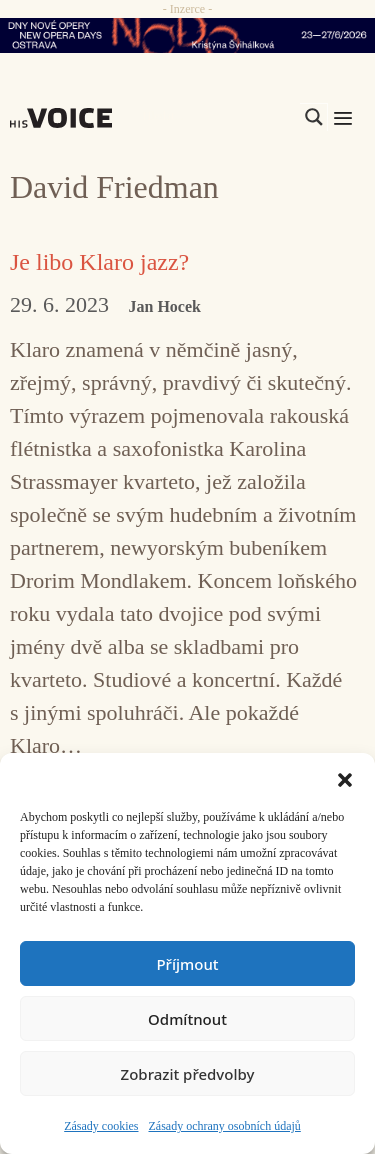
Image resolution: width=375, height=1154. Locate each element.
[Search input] (219, 117)
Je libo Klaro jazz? (99, 262)
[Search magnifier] (314, 117)
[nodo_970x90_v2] (187, 35)
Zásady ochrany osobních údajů (225, 1126)
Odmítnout (187, 1019)
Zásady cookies (101, 1126)
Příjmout (187, 964)
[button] (345, 778)
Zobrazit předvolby (188, 1074)
